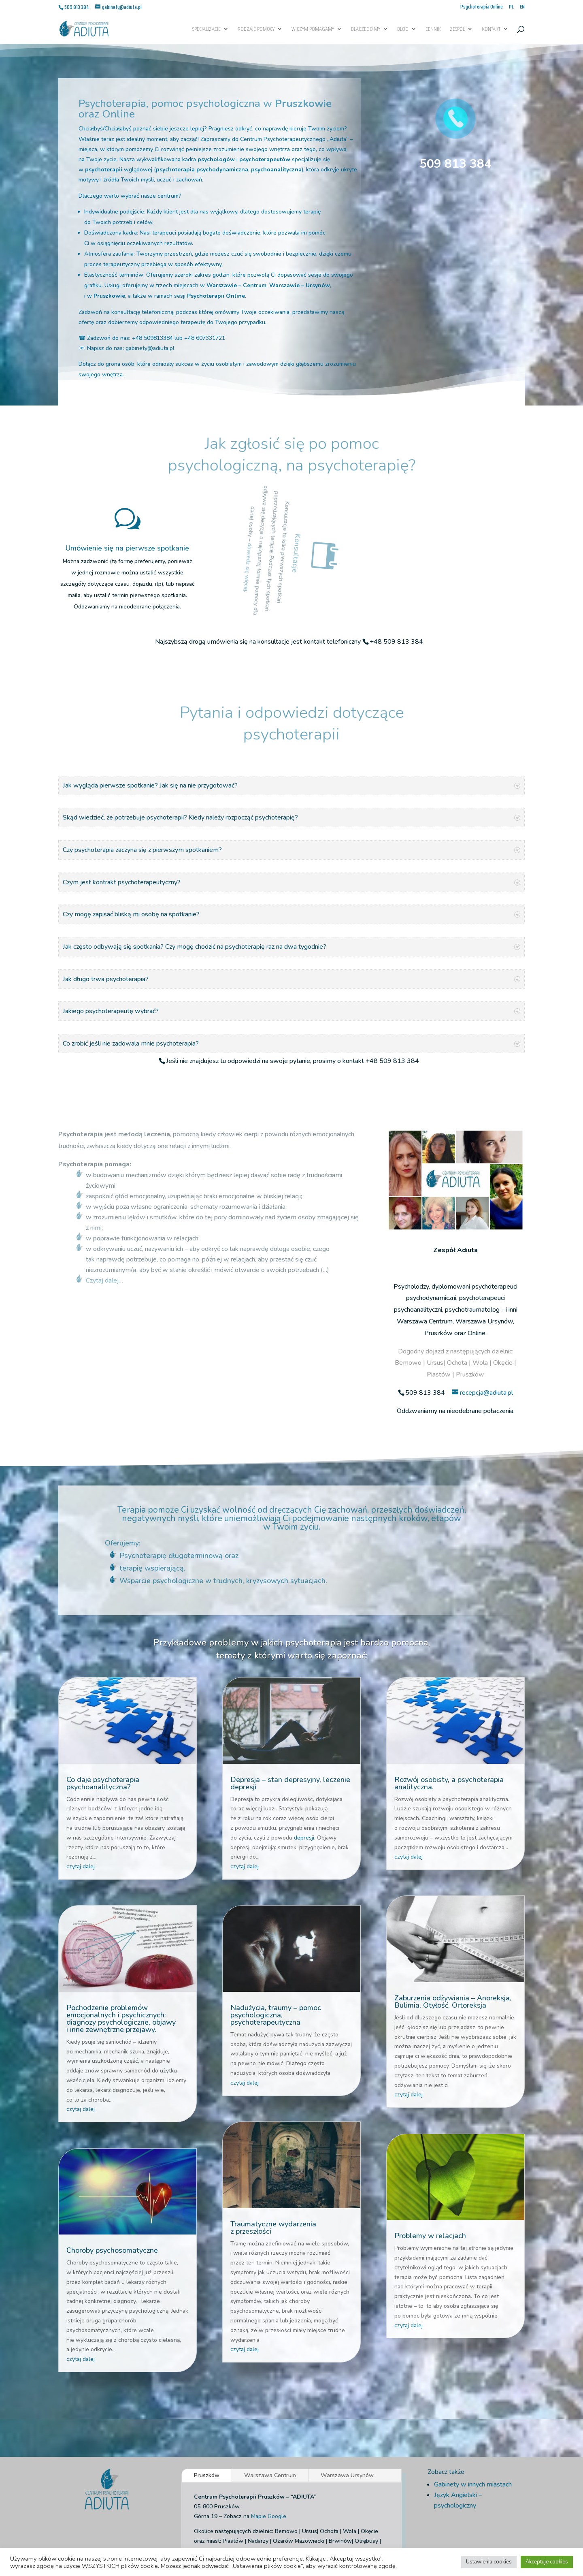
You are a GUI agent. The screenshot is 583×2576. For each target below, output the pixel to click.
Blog (403, 29)
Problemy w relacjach (430, 2134)
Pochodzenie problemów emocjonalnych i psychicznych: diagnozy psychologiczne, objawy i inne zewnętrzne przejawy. (121, 1917)
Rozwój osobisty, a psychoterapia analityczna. (449, 1681)
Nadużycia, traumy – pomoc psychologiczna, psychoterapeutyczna (275, 1914)
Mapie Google (268, 2414)
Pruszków (206, 2374)
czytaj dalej (80, 1765)
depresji (304, 1736)
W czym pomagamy (313, 29)
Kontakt (491, 29)
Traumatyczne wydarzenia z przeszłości (273, 2125)
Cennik (433, 29)
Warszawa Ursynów (347, 2374)
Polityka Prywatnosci (246, 2524)
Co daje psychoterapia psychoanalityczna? (102, 1681)
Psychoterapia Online (481, 7)
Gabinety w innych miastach (473, 2383)
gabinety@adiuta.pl (150, 348)
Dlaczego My (365, 29)
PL (511, 7)
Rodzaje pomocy (256, 29)
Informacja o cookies (306, 2524)
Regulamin (351, 2524)
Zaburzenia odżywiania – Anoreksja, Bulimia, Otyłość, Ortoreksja (452, 1900)
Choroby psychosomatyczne (112, 2149)
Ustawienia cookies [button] (489, 2561)
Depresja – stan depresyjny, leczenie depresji (290, 1681)
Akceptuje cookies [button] (547, 2561)
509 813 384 (455, 164)
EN (522, 7)
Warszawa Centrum (270, 2374)
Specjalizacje (206, 29)
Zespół (457, 29)
